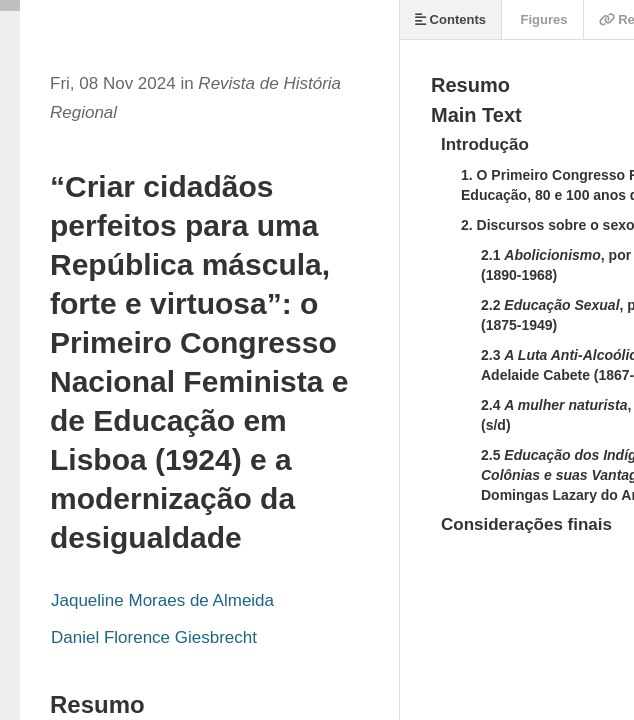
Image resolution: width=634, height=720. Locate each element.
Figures (542, 19)
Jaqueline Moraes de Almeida (162, 600)
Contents (450, 19)
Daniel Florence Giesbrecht (154, 637)
